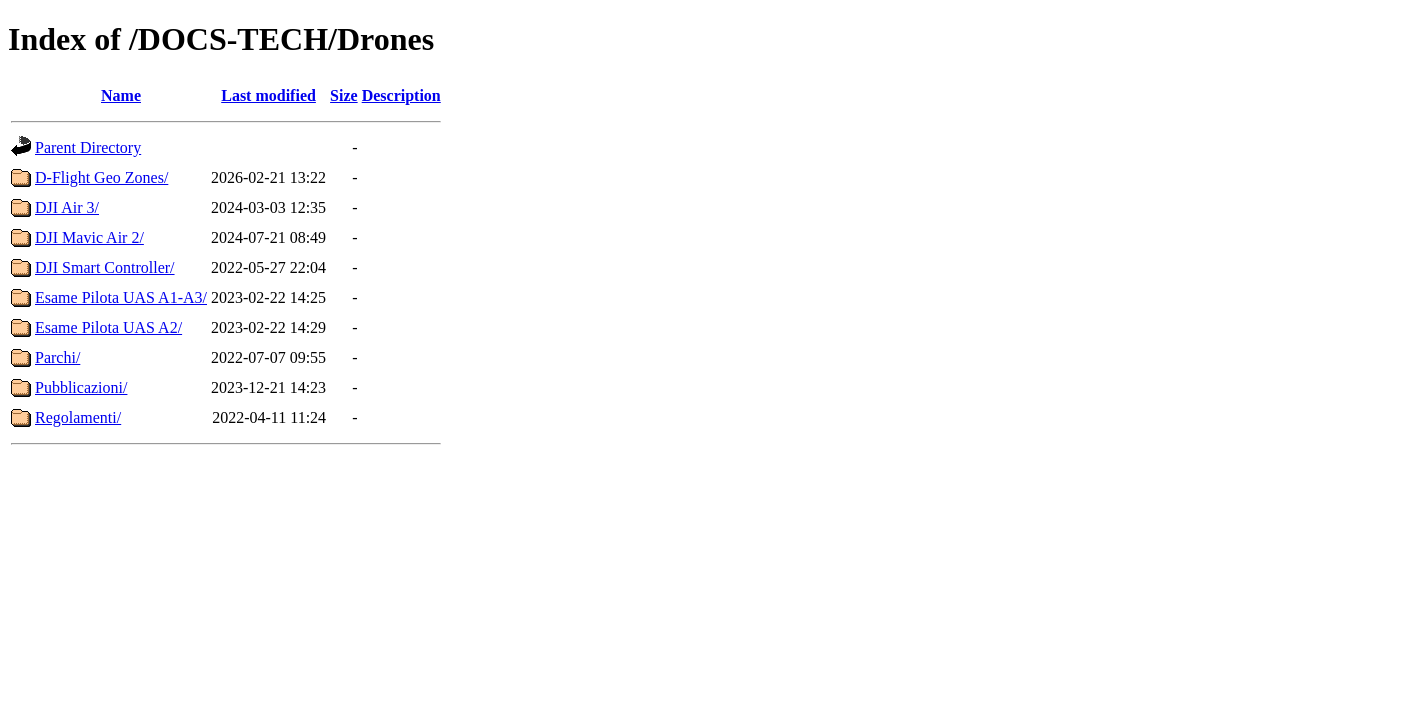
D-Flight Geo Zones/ (101, 177)
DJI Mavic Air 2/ (89, 237)
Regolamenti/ (78, 417)
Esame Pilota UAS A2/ (108, 327)
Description (401, 95)
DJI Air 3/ (67, 207)
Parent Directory (88, 147)
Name (121, 95)
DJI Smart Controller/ (105, 267)
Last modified (268, 95)
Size (344, 95)
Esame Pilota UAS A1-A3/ (121, 297)
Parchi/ (57, 357)
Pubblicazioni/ (81, 387)
